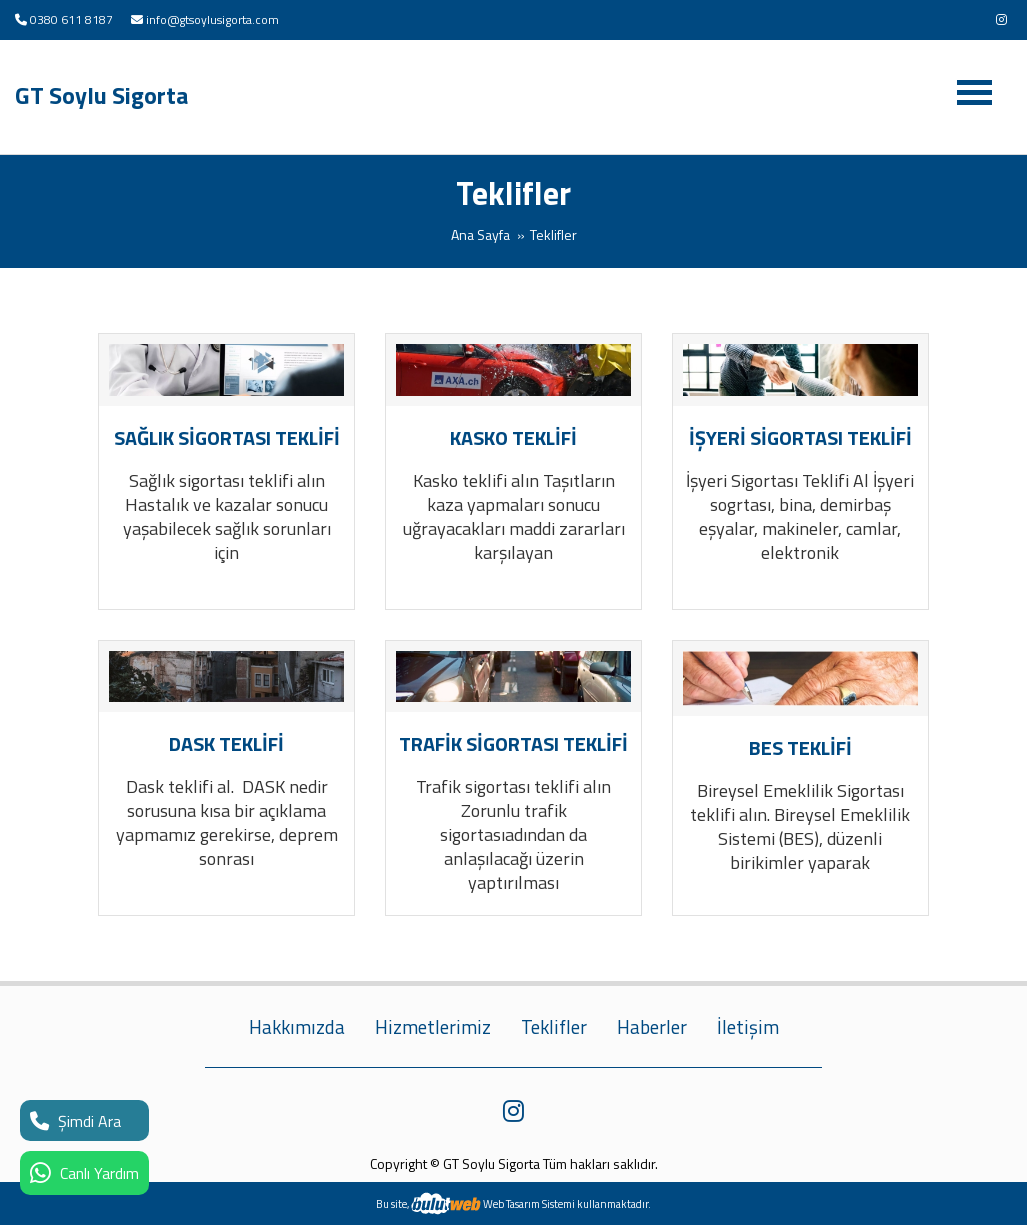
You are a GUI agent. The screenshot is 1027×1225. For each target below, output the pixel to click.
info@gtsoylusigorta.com (212, 19)
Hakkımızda (297, 1027)
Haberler (652, 1027)
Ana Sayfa (480, 234)
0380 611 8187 (71, 19)
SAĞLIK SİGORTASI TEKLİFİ (227, 437)
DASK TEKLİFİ (226, 743)
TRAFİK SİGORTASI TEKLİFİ (513, 743)
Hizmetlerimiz (433, 1027)
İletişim (748, 1027)
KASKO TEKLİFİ (513, 437)
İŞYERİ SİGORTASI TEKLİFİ (800, 437)
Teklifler (554, 1027)
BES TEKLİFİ (800, 747)
